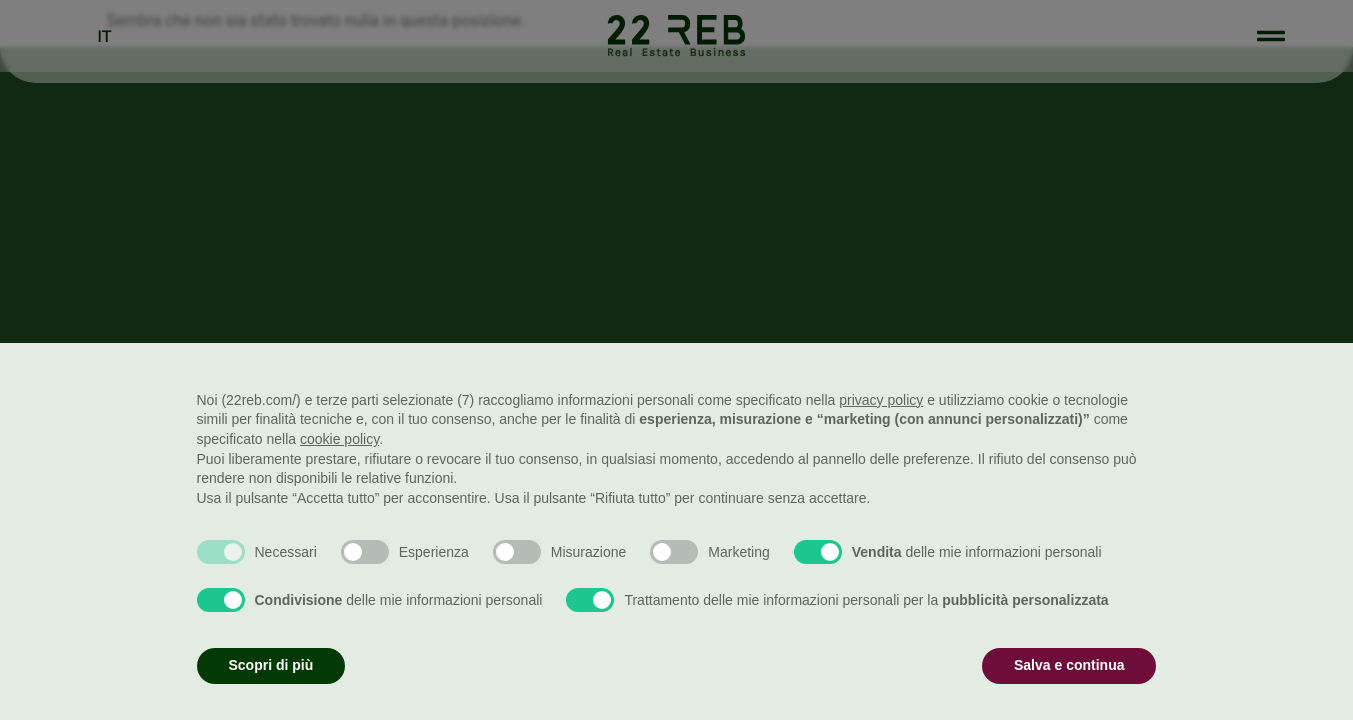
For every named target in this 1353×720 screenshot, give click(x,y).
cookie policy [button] (339, 439)
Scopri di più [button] (271, 665)
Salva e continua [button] (1069, 665)
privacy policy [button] (881, 400)
